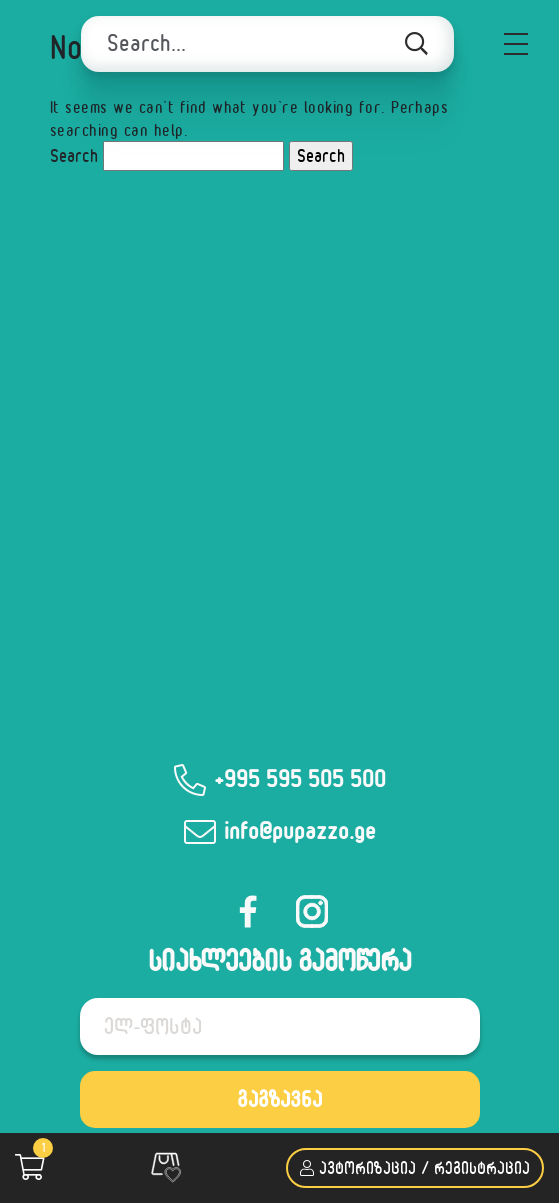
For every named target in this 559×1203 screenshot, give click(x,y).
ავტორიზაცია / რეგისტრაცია (415, 1167)
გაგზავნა (279, 1099)
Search (74, 155)
